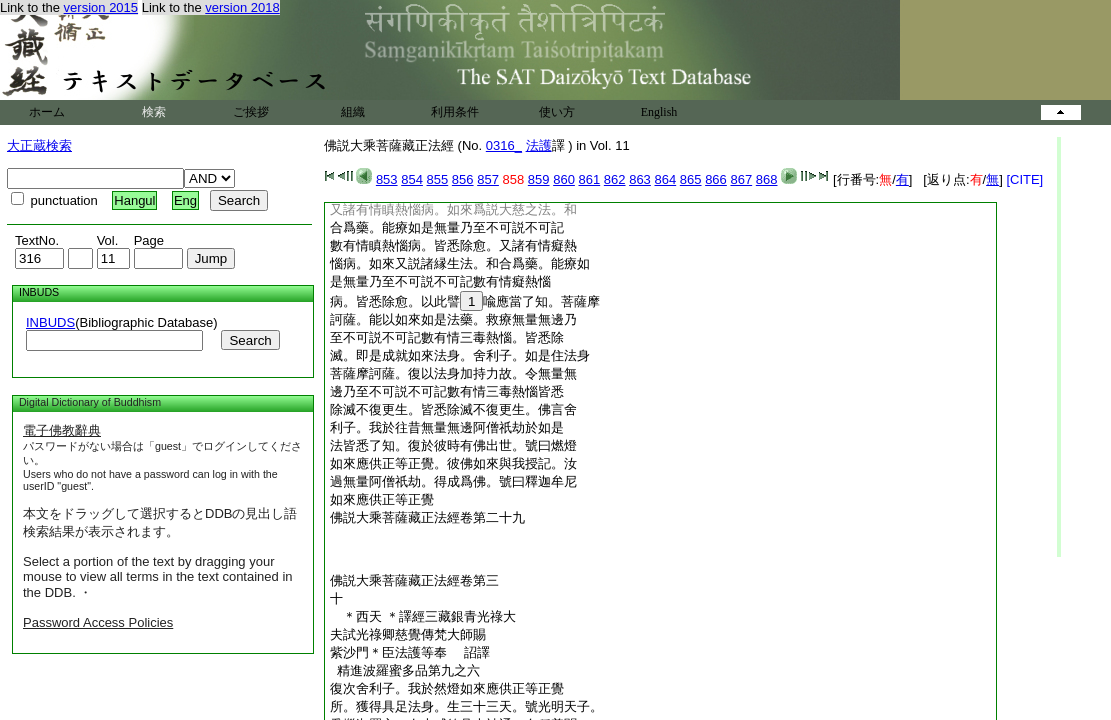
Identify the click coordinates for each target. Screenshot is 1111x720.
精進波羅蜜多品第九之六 (405, 670)
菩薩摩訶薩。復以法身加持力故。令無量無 (453, 373)
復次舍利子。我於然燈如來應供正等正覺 (447, 688)
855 (438, 179)
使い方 (557, 112)
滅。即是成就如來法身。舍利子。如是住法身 (460, 355)
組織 (353, 112)
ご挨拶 (251, 112)
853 (387, 179)
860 (564, 179)
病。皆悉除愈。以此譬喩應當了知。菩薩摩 (465, 301)
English (659, 112)
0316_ (504, 145)
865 (691, 179)
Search (250, 340)
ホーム (47, 112)
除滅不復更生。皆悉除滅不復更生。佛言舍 (453, 409)
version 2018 (242, 7)
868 (767, 179)
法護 (539, 145)
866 (716, 179)
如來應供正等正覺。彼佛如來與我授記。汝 (453, 463)
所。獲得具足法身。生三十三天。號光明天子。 (466, 706)
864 (665, 179)
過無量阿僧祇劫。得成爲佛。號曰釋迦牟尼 (453, 481)
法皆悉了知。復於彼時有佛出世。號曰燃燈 (453, 445)
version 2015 (101, 7)
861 (590, 179)
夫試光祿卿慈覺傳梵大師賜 (408, 634)
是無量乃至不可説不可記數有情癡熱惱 (440, 281)
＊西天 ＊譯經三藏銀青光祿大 (423, 616)
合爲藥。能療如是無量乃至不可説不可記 (447, 227)
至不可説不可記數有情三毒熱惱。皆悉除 (447, 337)
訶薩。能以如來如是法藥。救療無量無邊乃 (453, 319)
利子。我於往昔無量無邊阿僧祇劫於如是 (447, 427)
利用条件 (455, 112)
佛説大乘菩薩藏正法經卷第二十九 (427, 517)
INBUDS (50, 322)
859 (539, 179)
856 (463, 179)
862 (615, 179)
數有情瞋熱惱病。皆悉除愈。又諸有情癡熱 (453, 245)
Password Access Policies (98, 622)
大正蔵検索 (39, 145)
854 (412, 179)
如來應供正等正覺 (382, 499)
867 (741, 179)
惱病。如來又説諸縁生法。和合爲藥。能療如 (460, 263)
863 (640, 179)
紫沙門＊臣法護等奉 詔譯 (416, 652)
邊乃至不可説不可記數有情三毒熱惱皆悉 (447, 391)
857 (488, 179)
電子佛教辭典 (62, 430)
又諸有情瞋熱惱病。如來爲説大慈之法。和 (453, 209)
